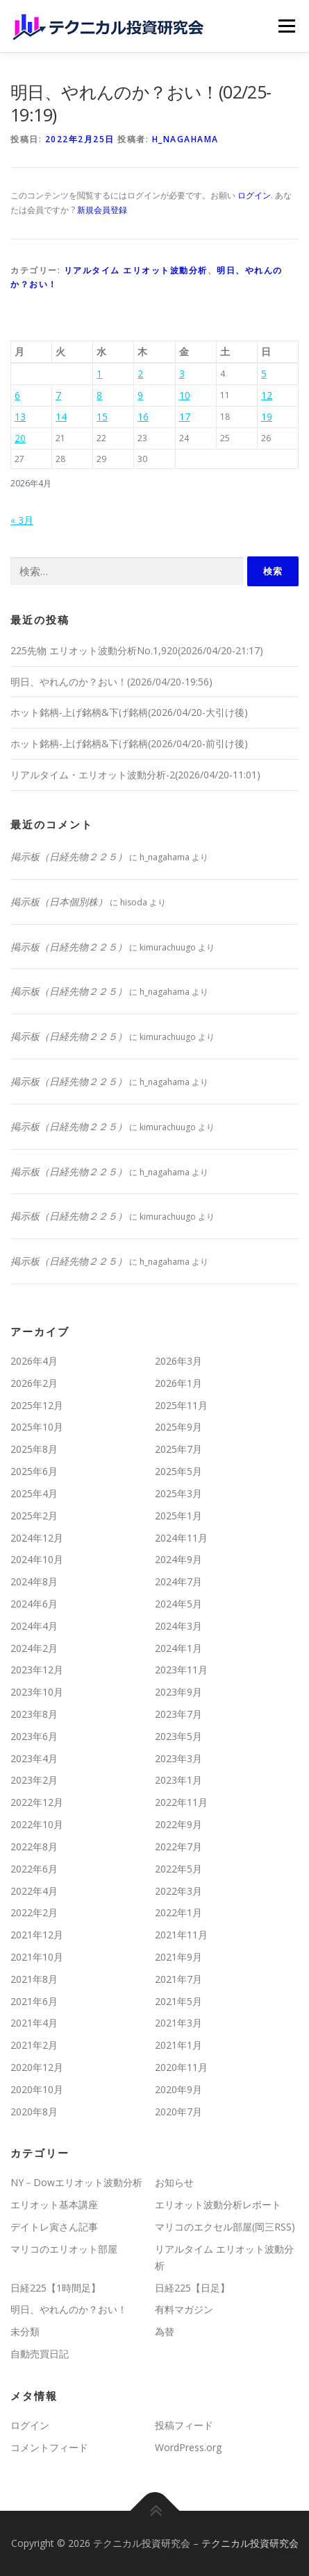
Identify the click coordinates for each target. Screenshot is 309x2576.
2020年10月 (36, 2089)
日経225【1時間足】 (55, 2287)
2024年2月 (34, 1648)
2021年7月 (178, 1979)
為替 (164, 2331)
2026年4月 (34, 1360)
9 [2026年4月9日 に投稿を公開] (140, 395)
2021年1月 (178, 2045)
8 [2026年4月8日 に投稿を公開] (99, 395)
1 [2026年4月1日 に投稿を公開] (99, 373)
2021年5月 (178, 2001)
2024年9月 (178, 1559)
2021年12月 (36, 1934)
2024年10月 (36, 1559)
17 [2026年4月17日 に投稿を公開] (184, 416)
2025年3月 (178, 1493)
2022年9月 (178, 1824)
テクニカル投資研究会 (250, 2543)
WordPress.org (188, 2447)
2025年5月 (178, 1471)
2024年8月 (34, 1581)
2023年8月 (34, 1714)
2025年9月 (178, 1426)
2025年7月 (178, 1449)
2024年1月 (178, 1648)
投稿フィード (184, 2425)
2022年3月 (178, 1890)
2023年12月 (36, 1669)
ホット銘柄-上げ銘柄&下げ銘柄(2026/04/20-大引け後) (129, 712)
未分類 (25, 2331)
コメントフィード (49, 2447)
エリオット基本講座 (54, 2204)
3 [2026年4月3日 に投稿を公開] (182, 373)
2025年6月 (34, 1471)
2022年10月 (36, 1824)
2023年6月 (34, 1736)
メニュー (286, 26)
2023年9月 (178, 1691)
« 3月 (21, 520)
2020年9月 (178, 2089)
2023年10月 (36, 1691)
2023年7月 (178, 1714)
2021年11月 (181, 1934)
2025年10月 (36, 1426)
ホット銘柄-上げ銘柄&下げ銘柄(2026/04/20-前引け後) (129, 743)
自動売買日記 (39, 2353)
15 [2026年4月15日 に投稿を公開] (102, 416)
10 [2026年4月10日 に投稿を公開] (184, 395)
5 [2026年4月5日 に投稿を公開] (264, 373)
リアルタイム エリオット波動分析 (136, 270)
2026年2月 (34, 1383)
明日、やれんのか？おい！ (68, 2309)
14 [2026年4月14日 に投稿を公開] (61, 416)
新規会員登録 (102, 210)
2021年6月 (34, 2001)
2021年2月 (34, 2045)
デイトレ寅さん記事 (54, 2226)
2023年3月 (178, 1758)
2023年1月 (178, 1779)
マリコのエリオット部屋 (63, 2248)
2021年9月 (178, 1956)
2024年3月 (178, 1625)
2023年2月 (34, 1779)
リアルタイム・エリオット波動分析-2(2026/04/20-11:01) (135, 774)
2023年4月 (34, 1758)
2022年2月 (34, 1912)
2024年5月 (178, 1603)
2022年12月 (36, 1802)
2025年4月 (34, 1493)
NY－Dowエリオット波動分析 (76, 2182)
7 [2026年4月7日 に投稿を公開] (58, 395)
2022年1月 (178, 1912)
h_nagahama (185, 139)
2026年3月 (178, 1360)
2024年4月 (34, 1625)
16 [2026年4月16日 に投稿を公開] (143, 416)
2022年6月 (34, 1868)
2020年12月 (36, 2067)
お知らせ (174, 2182)
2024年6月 (34, 1603)
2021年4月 (34, 2022)
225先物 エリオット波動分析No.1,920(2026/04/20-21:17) (136, 650)
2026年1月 (178, 1383)
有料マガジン (184, 2309)
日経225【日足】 (192, 2287)
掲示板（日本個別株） (59, 901)
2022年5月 (178, 1868)
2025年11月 (181, 1405)
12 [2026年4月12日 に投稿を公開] (266, 395)
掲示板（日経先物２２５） (68, 856)
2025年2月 (34, 1515)
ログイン (254, 195)
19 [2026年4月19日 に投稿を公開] (266, 416)
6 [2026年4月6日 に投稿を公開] (17, 395)
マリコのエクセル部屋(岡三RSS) (225, 2226)
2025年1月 (178, 1515)
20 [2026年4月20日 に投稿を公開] (20, 438)
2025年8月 (34, 1449)
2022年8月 (34, 1846)
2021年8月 (34, 1979)
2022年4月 (34, 1890)
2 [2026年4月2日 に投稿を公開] (140, 373)
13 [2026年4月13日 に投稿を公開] (20, 416)
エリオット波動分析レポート (218, 2204)
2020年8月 (34, 2111)
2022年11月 (181, 1802)
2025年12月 (36, 1405)
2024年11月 (181, 1537)
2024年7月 (178, 1581)
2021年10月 (36, 1956)
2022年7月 (178, 1846)
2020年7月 (178, 2111)
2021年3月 (178, 2022)
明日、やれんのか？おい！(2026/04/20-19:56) (111, 681)
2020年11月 (181, 2067)
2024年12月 (36, 1537)
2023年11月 (181, 1669)
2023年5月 (178, 1736)
